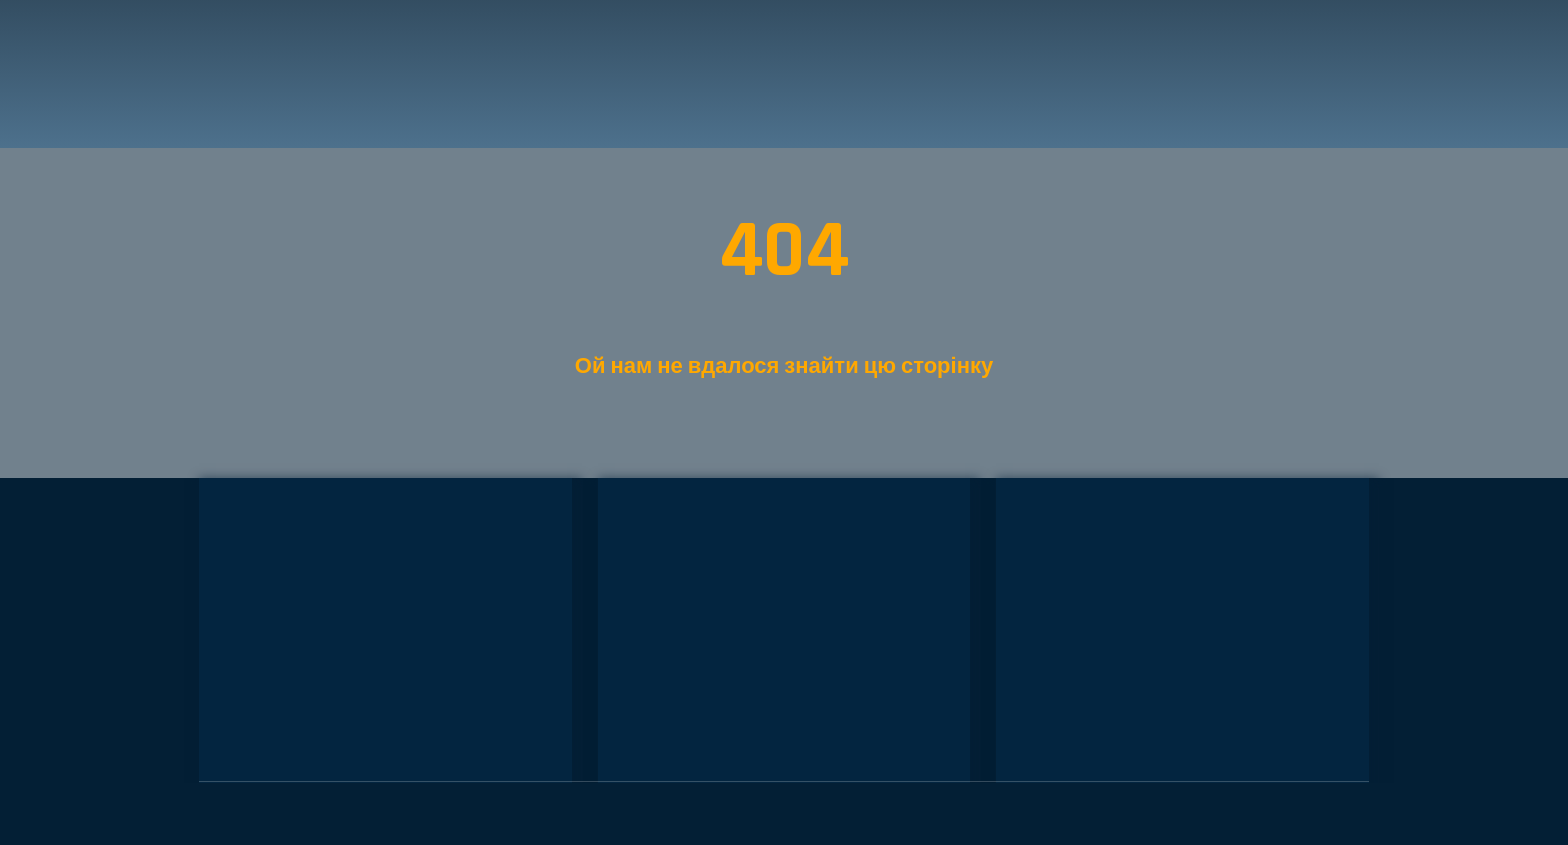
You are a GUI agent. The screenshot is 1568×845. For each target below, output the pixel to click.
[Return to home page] (295, 74)
